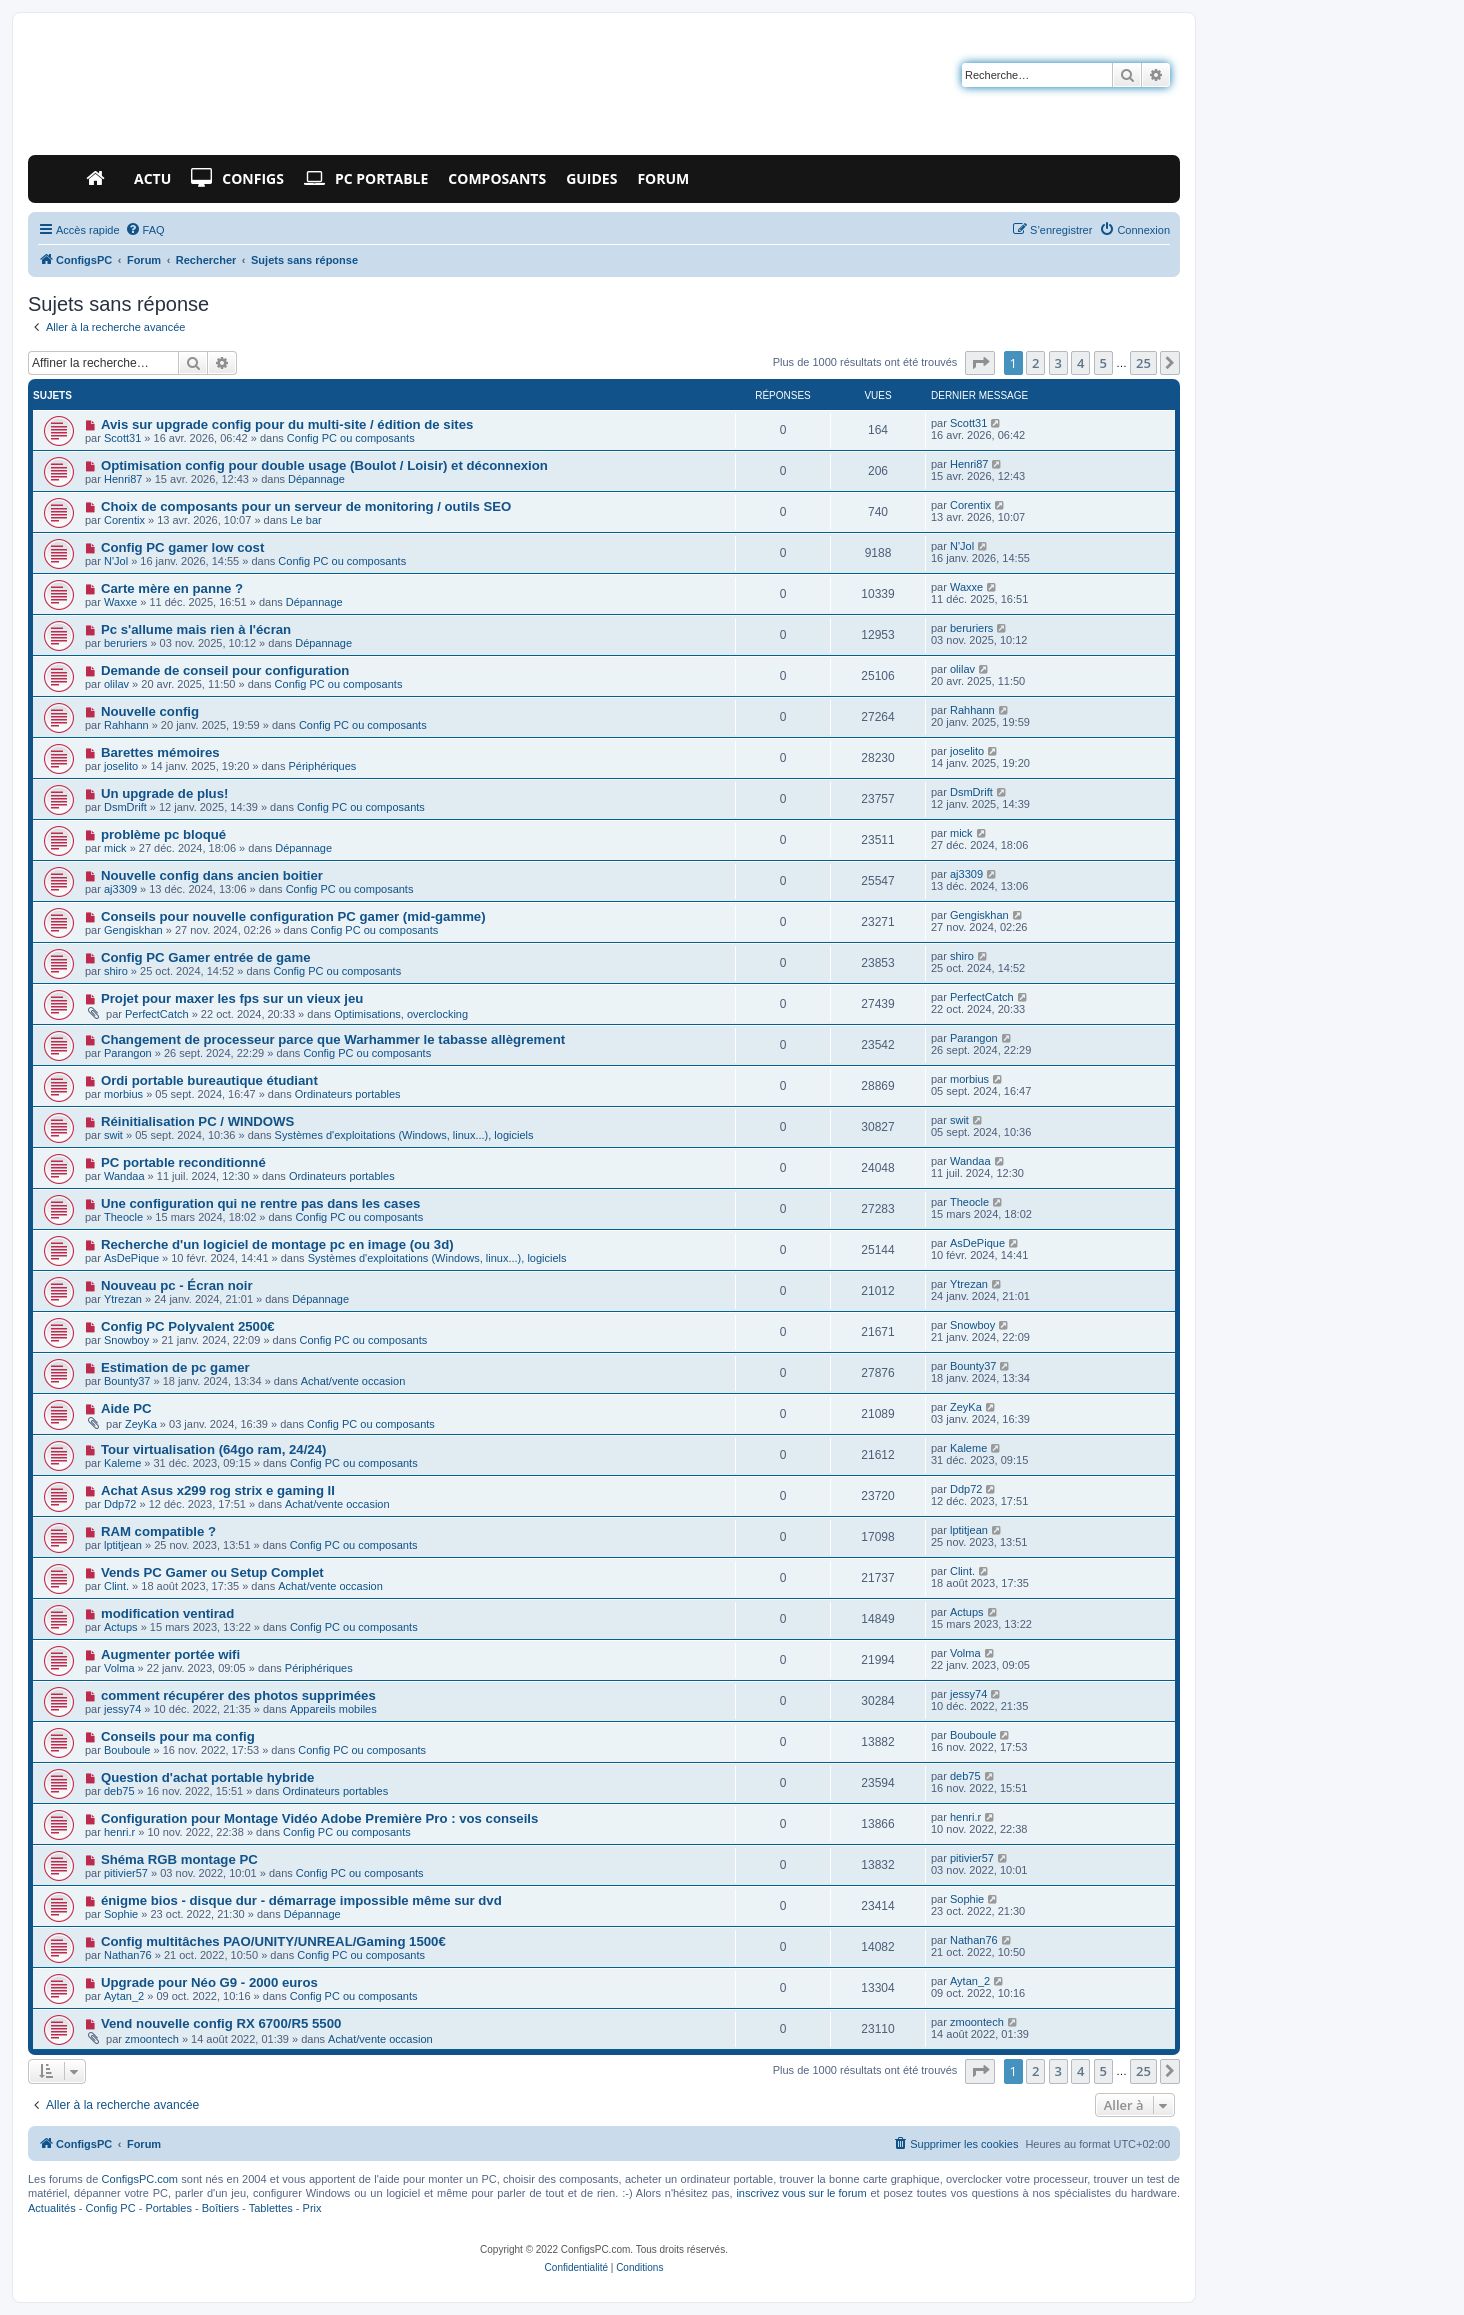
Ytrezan (123, 1299)
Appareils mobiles (333, 1709)
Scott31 (122, 438)
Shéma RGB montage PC (179, 1859)
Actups (121, 1627)
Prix (312, 2208)
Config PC (110, 2208)
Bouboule (127, 1750)
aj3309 (120, 889)
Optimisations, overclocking (401, 1014)
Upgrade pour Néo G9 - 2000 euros (209, 1982)
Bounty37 (127, 1381)
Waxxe (120, 602)
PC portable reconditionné (183, 1162)
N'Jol (116, 561)
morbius (123, 1094)
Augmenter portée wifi (170, 1654)
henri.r (119, 1832)
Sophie (121, 1914)
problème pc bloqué (163, 834)
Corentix (124, 520)
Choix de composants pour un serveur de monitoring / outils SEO (306, 506)
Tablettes (271, 2208)
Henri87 (123, 479)
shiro (116, 971)
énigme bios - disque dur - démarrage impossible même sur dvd (301, 1900)
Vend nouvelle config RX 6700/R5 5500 (221, 2023)
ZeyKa (141, 1424)
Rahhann (126, 725)
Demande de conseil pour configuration (225, 670)
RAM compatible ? (158, 1531)
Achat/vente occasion (353, 1381)
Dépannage (316, 479)
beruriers (125, 643)
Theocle (123, 1217)
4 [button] (1080, 363)
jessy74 (122, 1709)
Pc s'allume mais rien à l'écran (196, 629)
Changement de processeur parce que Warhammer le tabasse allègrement (333, 1039)
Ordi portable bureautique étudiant (209, 1080)
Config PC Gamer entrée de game (206, 957)
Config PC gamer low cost (182, 547)
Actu (152, 178)
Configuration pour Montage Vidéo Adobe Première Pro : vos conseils (319, 1818)
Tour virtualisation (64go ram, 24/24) (213, 1449)
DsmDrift (125, 807)
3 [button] (1058, 363)
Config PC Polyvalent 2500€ (188, 1326)
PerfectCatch (157, 1014)
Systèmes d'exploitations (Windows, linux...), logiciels (404, 1135)
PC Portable (366, 179)
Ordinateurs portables (348, 1094)
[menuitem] (145, 230)
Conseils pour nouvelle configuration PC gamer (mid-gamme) (293, 916)
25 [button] (1143, 363)
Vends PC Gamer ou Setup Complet (212, 1572)
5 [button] (1103, 363)
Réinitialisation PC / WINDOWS (197, 1121)
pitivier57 (126, 1873)
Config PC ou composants (351, 438)
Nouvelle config (150, 711)
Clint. (116, 1586)
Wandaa (124, 1176)
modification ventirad (167, 1613)
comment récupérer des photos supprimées (238, 1695)
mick (115, 848)
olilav (116, 684)
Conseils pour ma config (178, 1736)
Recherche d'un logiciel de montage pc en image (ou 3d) (277, 1244)
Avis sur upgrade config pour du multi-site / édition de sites (287, 424)
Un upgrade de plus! (164, 793)
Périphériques (322, 766)
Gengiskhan (133, 930)
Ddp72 (120, 1504)
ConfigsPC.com (140, 2179)
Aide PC (126, 1408)
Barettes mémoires (160, 752)
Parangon (128, 1053)
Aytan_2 (124, 1996)
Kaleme (122, 1463)
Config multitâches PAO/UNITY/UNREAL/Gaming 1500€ (273, 1941)
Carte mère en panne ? (172, 588)
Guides (591, 178)
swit (113, 1135)
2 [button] (1035, 363)
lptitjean (123, 1545)
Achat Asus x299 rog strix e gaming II (218, 1490)
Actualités (52, 2208)
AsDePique (131, 1258)
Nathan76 (128, 1955)
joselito (121, 766)
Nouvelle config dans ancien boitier (212, 875)
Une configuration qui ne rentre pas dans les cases (261, 1203)
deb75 (119, 1791)
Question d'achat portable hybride (207, 1777)
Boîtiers (220, 2208)
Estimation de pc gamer (175, 1367)
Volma (119, 1668)
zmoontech (152, 2039)
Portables (168, 2208)
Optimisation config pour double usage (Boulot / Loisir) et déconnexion (324, 465)
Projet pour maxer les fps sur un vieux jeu (232, 998)
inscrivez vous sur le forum (801, 2193)
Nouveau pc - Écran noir (177, 1285)
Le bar (306, 520)
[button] (980, 363)
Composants (497, 178)
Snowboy (126, 1340)
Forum (663, 178)
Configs (237, 179)
